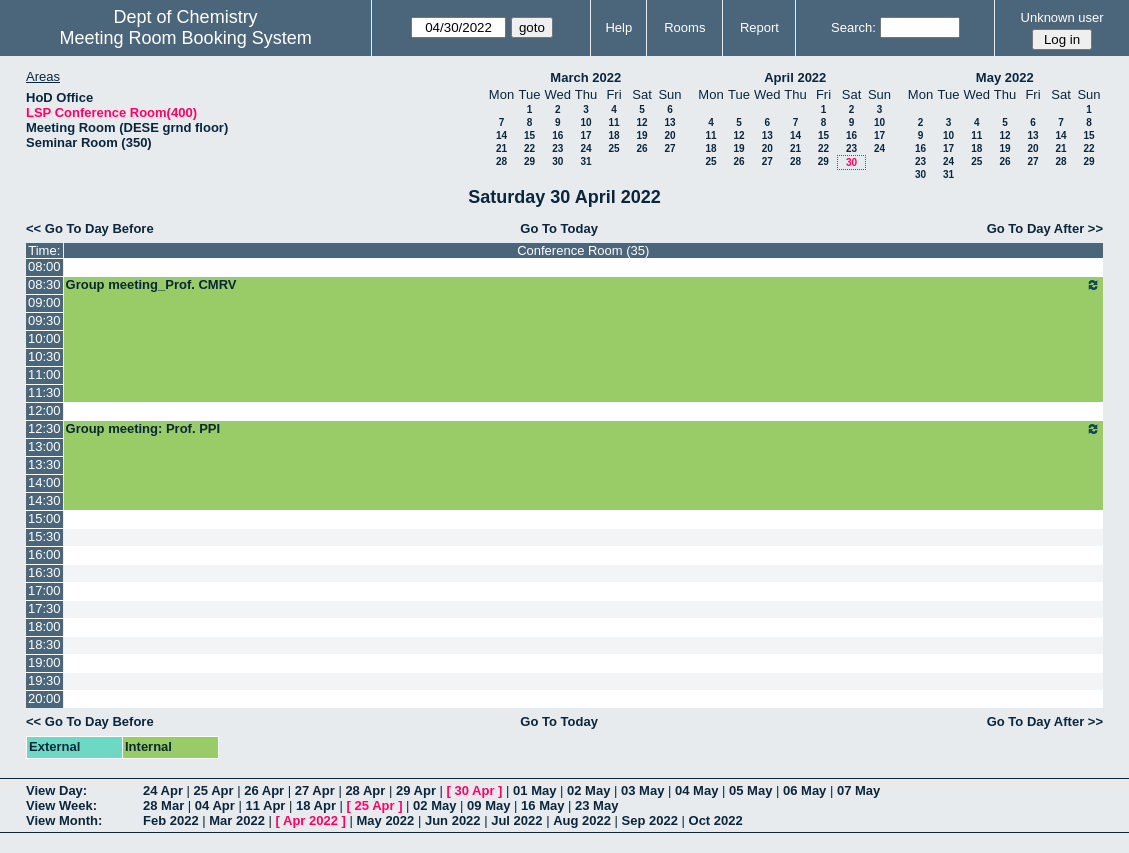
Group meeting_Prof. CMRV (583, 285)
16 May (542, 805)
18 (613, 135)
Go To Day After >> (1045, 228)
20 (669, 135)
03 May (642, 790)
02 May (588, 790)
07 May (858, 790)
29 (529, 161)
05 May (750, 790)
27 (669, 148)
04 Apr (215, 805)
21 (501, 148)
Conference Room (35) (583, 250)
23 (557, 148)
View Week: (61, 805)
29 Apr (416, 790)
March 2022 (585, 77)
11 (613, 122)
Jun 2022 (453, 820)
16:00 (44, 554)
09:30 (44, 320)
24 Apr (163, 790)
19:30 (44, 680)
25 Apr (214, 790)
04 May (696, 790)
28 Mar (163, 805)
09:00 (44, 302)
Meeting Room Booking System (186, 38)
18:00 (44, 626)
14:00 (44, 482)
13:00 (44, 446)
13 (669, 122)
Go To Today (559, 228)
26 (641, 148)
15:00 (44, 518)
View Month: (64, 820)
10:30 (44, 356)
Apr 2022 (310, 820)
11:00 (44, 374)
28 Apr (365, 790)
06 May (804, 790)
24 (585, 148)
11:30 (44, 392)
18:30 (44, 644)
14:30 (44, 500)
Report (759, 27)
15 (529, 135)
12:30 (44, 428)
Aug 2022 (582, 820)
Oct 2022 (716, 820)
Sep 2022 (650, 820)
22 (529, 148)
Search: (853, 27)
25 (613, 148)
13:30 (44, 464)
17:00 (44, 590)
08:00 (44, 266)
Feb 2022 (171, 820)
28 (501, 161)
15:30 (44, 536)
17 (585, 135)
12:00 (44, 410)
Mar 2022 (237, 820)
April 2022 (795, 77)
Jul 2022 (516, 820)
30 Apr (475, 790)
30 (557, 161)
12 (641, 122)
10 (585, 122)
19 (641, 135)
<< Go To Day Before (90, 228)
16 (557, 135)
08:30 (44, 284)
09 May (488, 805)
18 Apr (316, 805)
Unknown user (1062, 17)
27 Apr (315, 790)
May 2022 (1005, 77)
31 (585, 161)
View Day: (56, 790)
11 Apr (265, 805)
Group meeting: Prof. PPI (583, 429)
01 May (534, 790)
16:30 (44, 572)
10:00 (44, 338)
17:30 (44, 608)
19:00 (44, 662)
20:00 (44, 698)
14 (501, 135)
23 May (596, 805)
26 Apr (264, 790)
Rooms (684, 27)
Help (618, 27)
